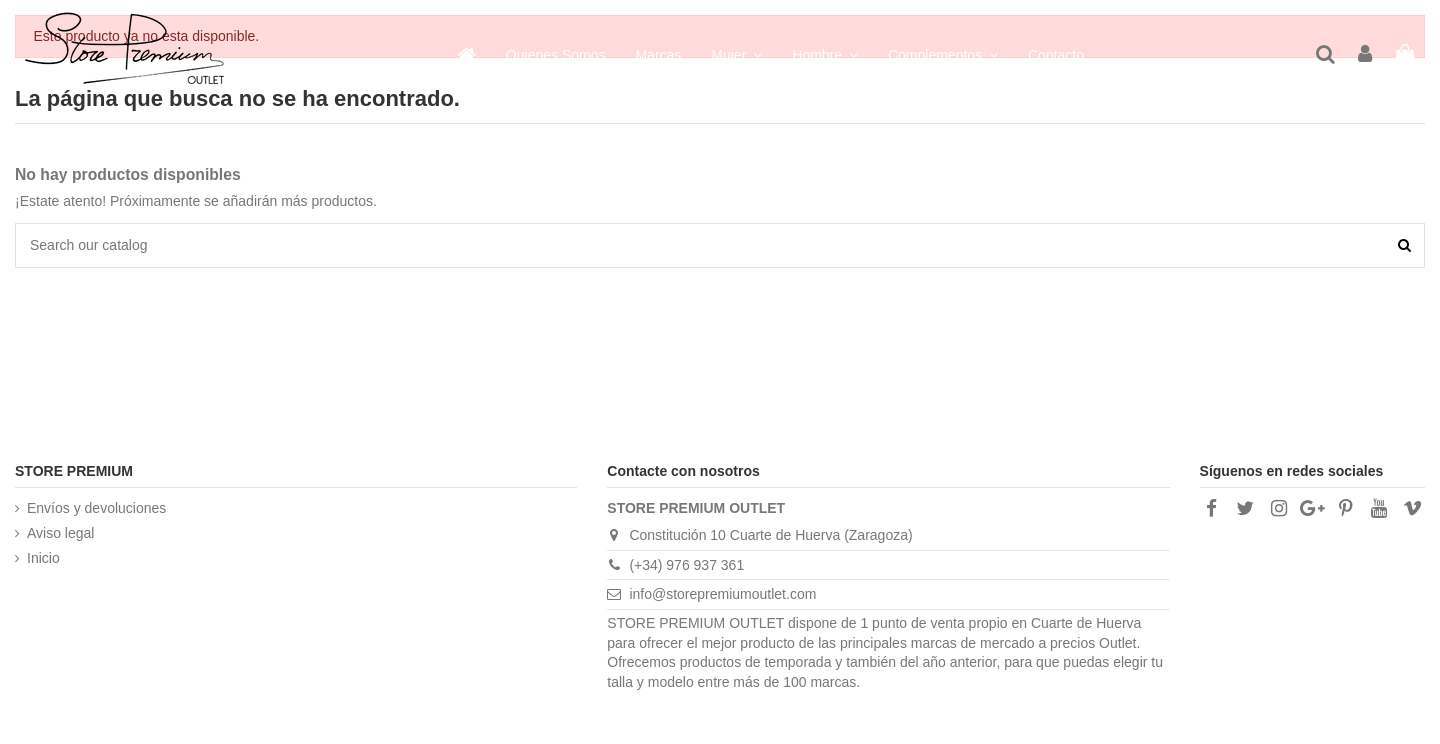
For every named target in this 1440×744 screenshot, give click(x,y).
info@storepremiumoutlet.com (722, 594)
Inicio (43, 558)
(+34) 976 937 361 (686, 565)
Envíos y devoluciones (96, 508)
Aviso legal (60, 533)
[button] (943, 55)
